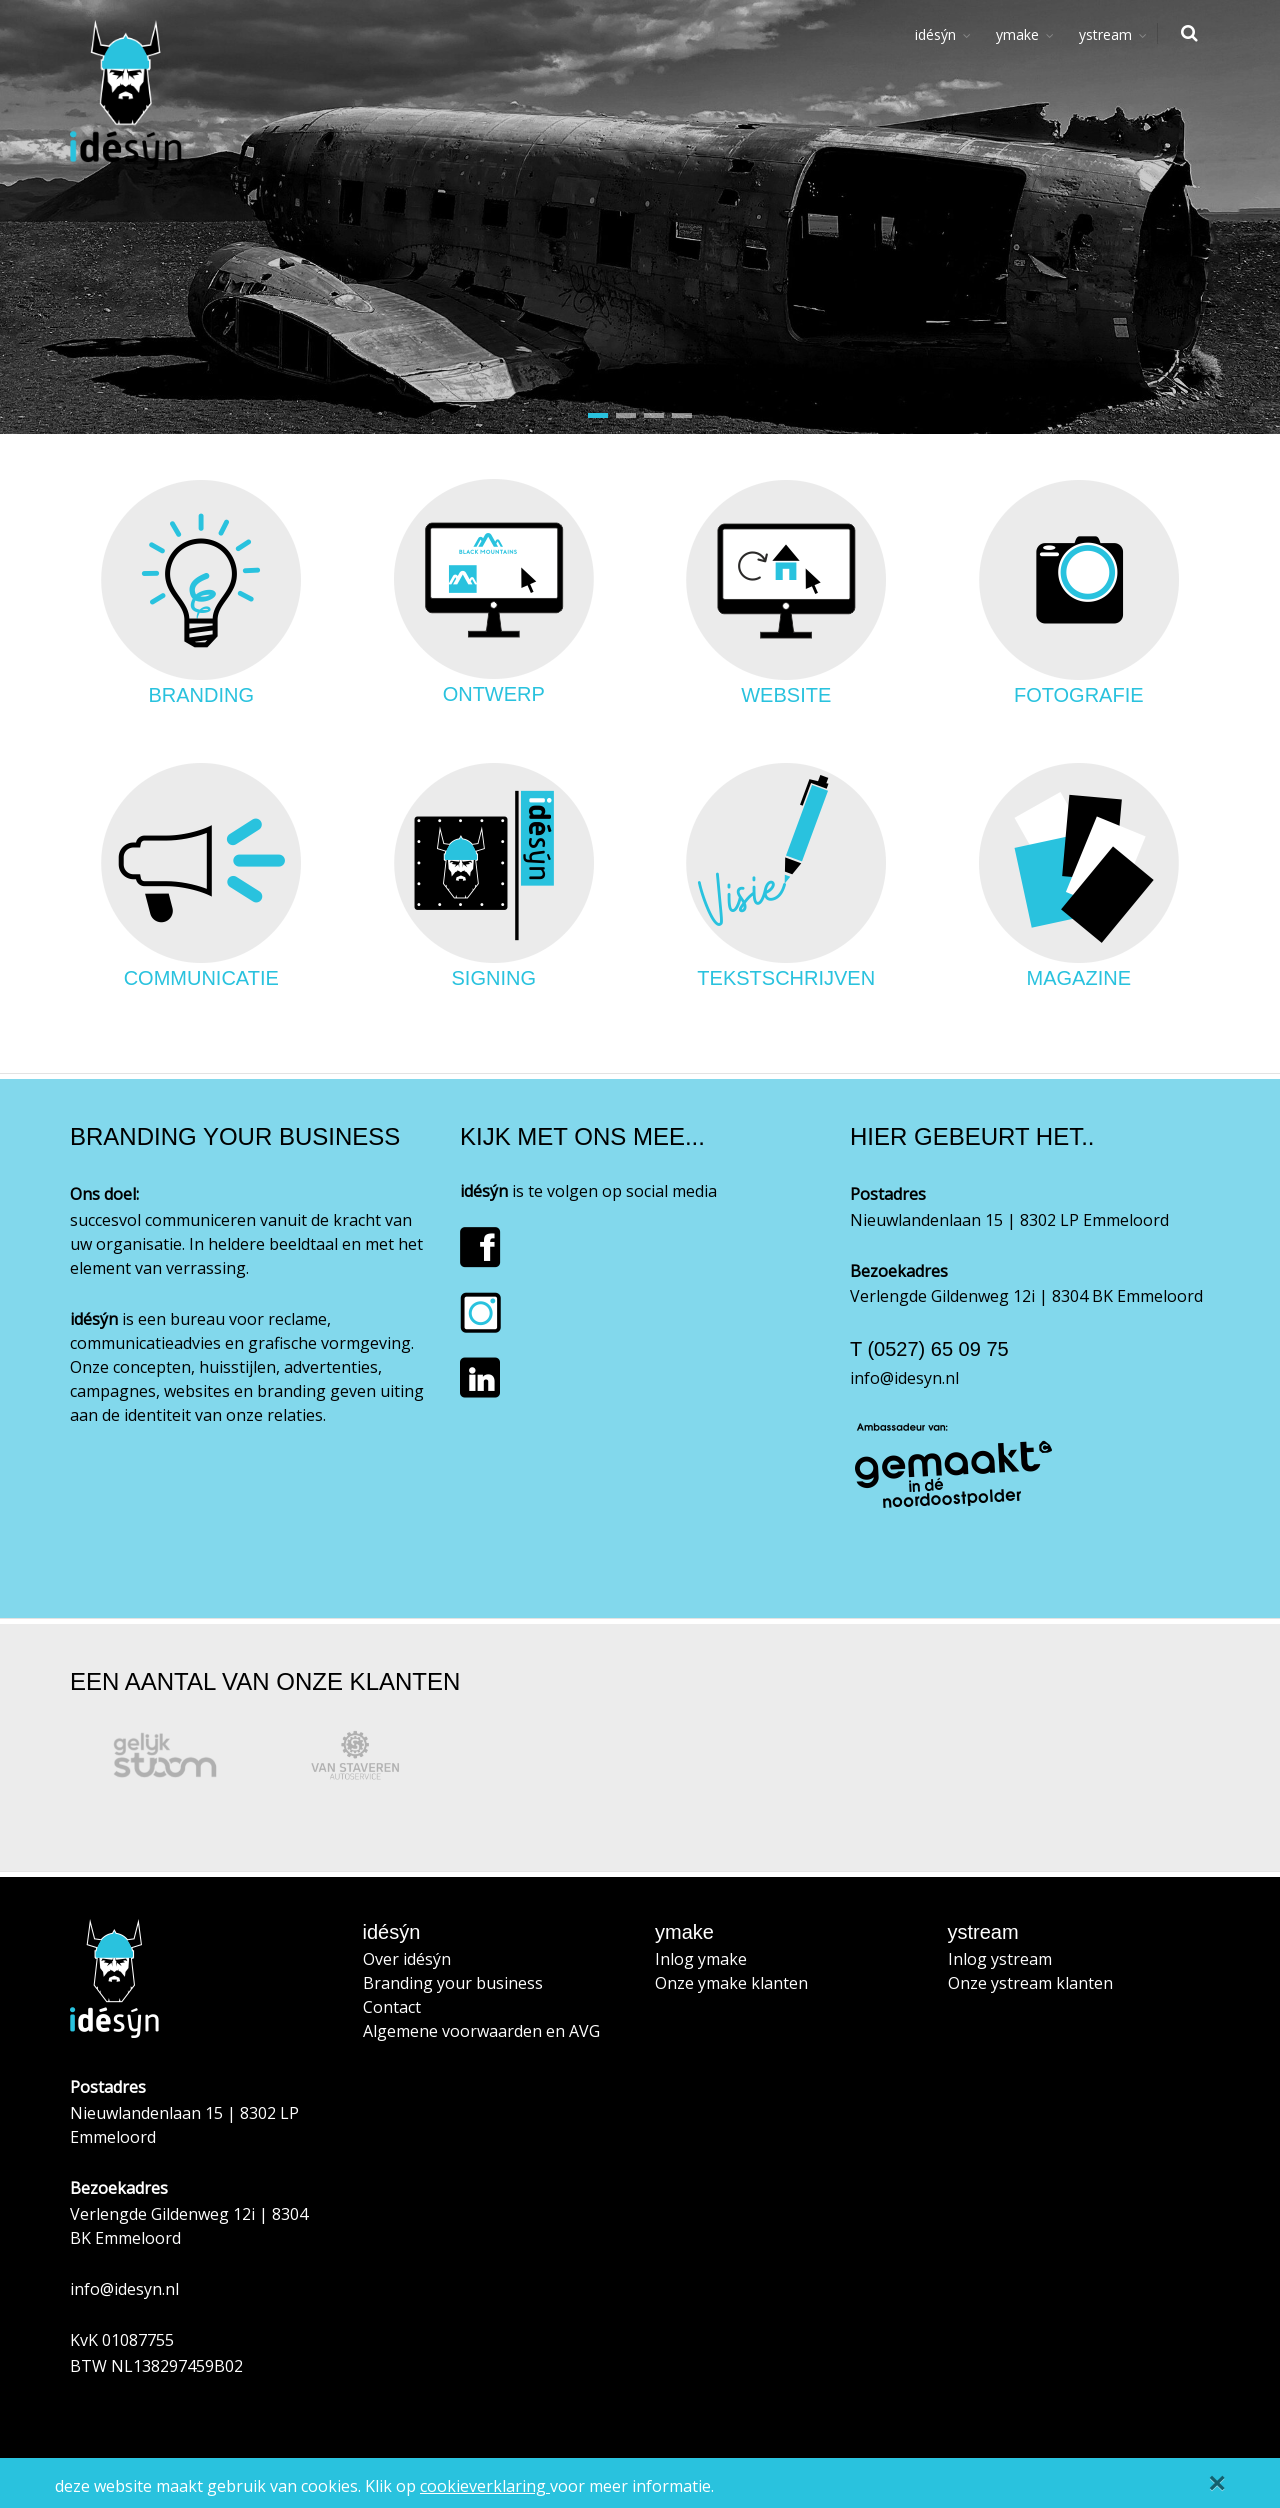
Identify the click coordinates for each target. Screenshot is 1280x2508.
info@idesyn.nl (904, 1378)
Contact (392, 2007)
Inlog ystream (1000, 1959)
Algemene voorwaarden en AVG (481, 2031)
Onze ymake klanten (731, 1983)
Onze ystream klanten (1030, 1983)
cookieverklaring (485, 2486)
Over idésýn (407, 1959)
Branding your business (453, 1983)
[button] (598, 415)
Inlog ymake (701, 1959)
